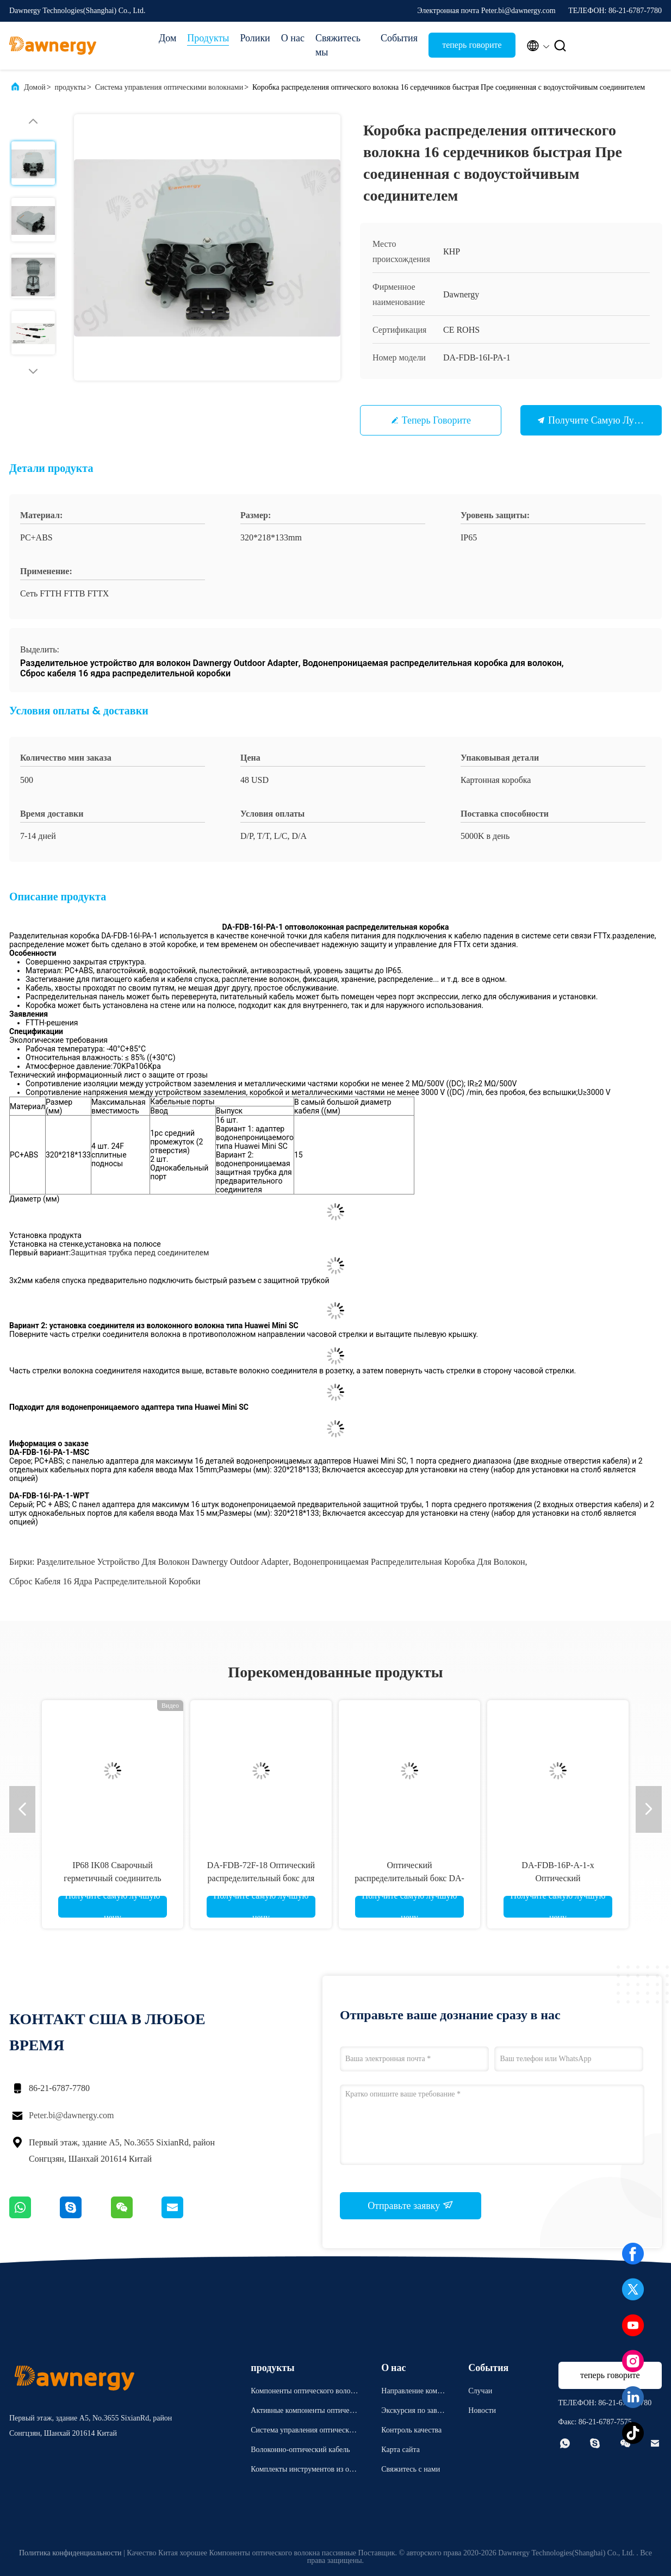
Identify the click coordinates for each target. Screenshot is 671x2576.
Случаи (480, 2391)
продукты (70, 87)
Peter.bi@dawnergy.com (71, 2115)
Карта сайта (400, 2450)
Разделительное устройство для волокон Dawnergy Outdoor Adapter (163, 1561)
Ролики (255, 38)
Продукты (208, 38)
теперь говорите (471, 45)
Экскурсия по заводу (412, 2412)
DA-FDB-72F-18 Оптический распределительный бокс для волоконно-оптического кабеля (261, 1878)
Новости (482, 2410)
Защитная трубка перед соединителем (140, 1252)
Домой (35, 87)
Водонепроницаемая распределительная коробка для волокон (409, 1561)
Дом (167, 38)
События (399, 38)
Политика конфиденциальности (70, 2553)
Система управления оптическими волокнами (169, 87)
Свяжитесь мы (338, 45)
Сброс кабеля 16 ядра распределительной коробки (105, 1581)
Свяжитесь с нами (410, 2469)
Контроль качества (411, 2430)
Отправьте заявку (410, 2205)
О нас (293, 38)
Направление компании (413, 2392)
